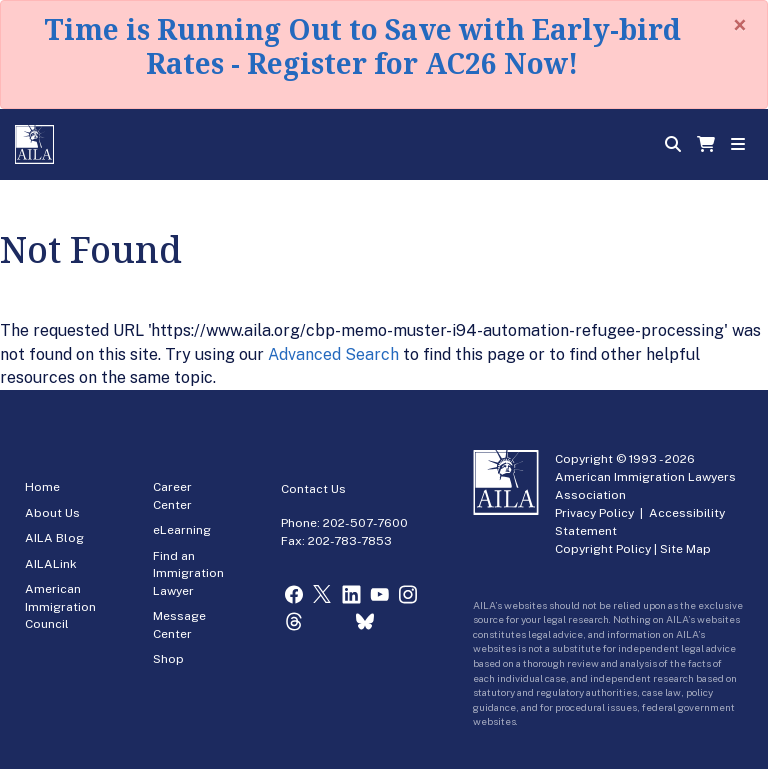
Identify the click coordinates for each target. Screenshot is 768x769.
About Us (52, 513)
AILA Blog (54, 538)
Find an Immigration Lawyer (188, 573)
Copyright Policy (603, 549)
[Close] (740, 25)
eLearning (182, 530)
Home (42, 487)
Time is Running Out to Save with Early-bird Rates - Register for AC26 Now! (362, 46)
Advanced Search (333, 354)
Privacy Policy (594, 513)
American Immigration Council (60, 606)
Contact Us (313, 489)
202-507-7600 (365, 523)
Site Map (685, 549)
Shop (168, 659)
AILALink (51, 564)
